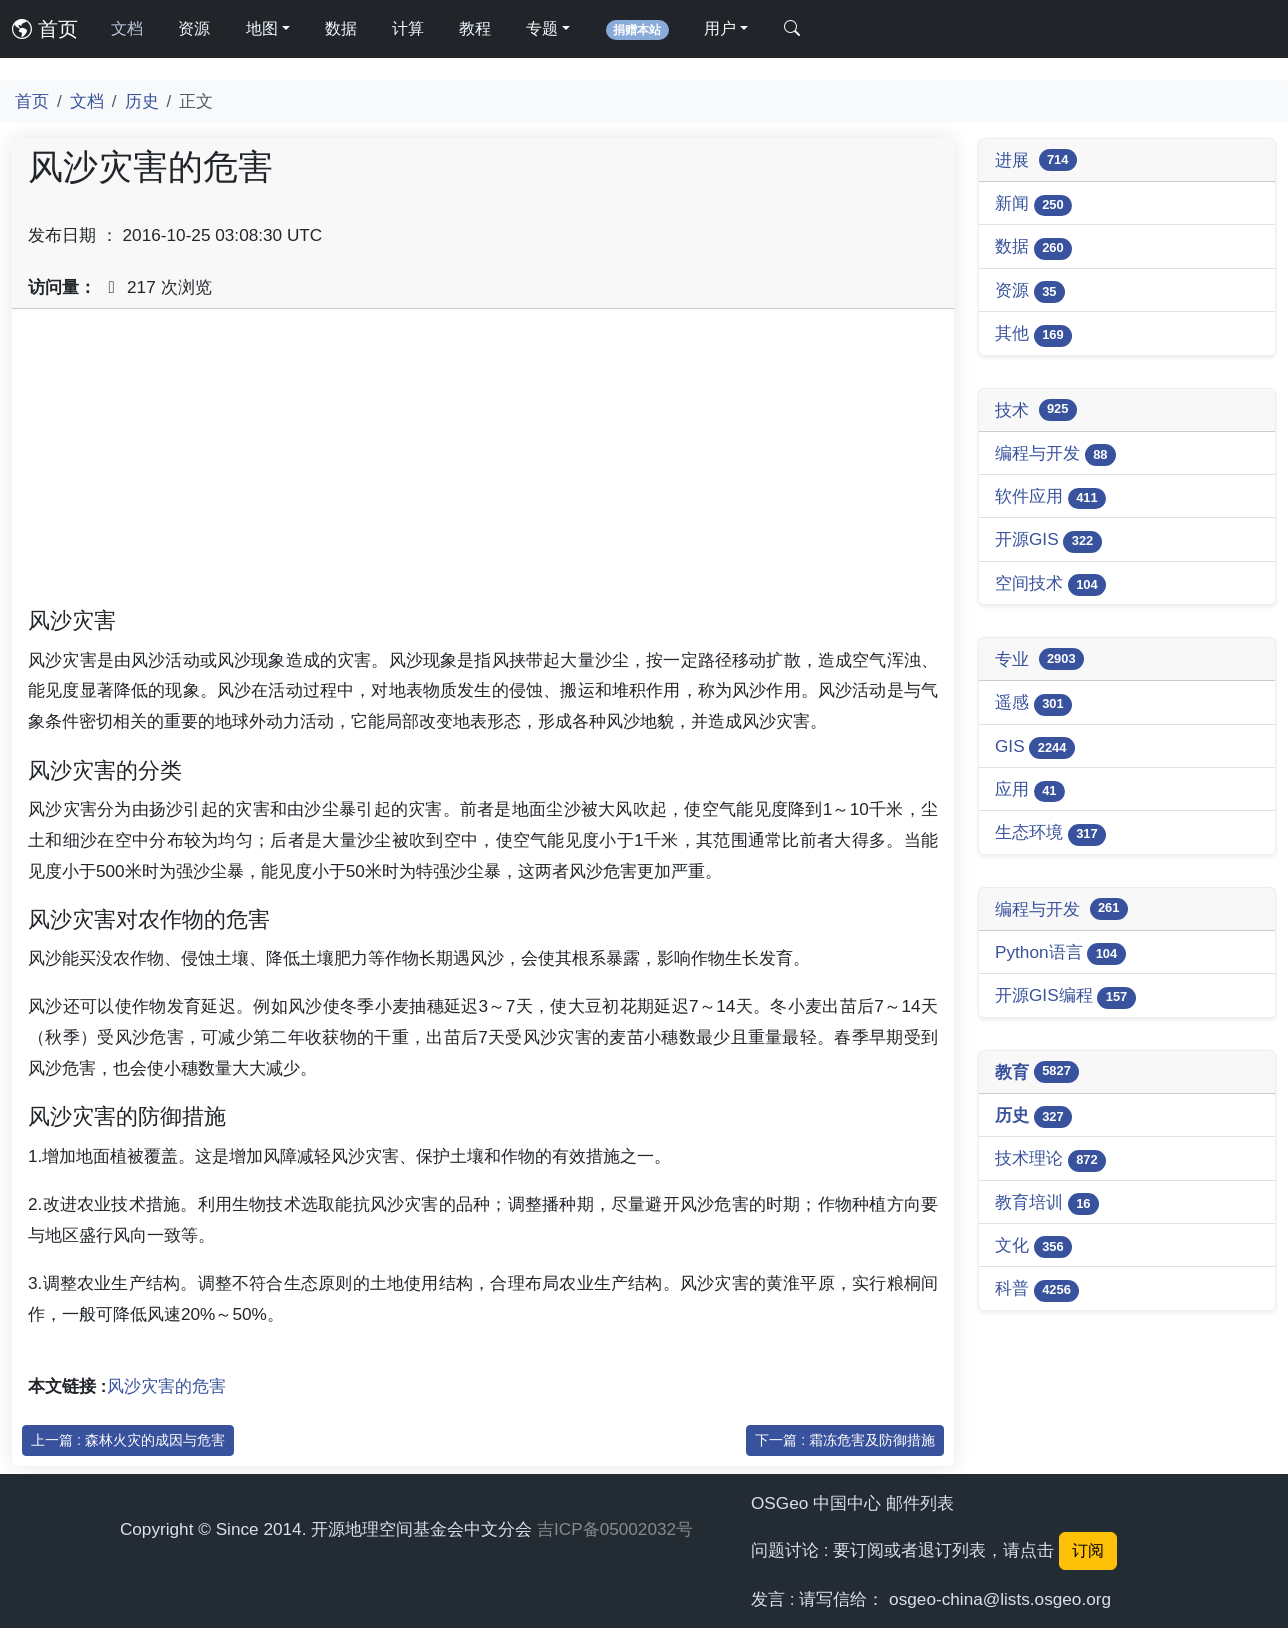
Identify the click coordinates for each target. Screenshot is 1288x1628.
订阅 (1088, 1550)
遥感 (1033, 703)
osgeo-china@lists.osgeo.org (1000, 1599)
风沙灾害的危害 (166, 1386)
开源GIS (1048, 540)
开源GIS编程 (1065, 996)
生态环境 (1050, 833)
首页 (45, 29)
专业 (1039, 659)
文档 (127, 28)
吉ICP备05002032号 (615, 1529)
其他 (1033, 334)
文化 (1033, 1246)
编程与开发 (1055, 454)
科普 (1037, 1289)
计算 (408, 28)
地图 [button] (262, 28)
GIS (1035, 747)
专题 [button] (542, 28)
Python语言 (1060, 953)
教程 (475, 28)
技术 (1036, 410)
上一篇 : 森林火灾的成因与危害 (128, 1440)
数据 (341, 28)
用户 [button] (720, 28)
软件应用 (1050, 497)
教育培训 (1047, 1203)
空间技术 (1050, 584)
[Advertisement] (483, 465)
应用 (1030, 790)
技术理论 (1050, 1159)
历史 (142, 101)
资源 (194, 28)
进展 (1036, 160)
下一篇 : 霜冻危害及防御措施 (845, 1440)
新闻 (1033, 204)
